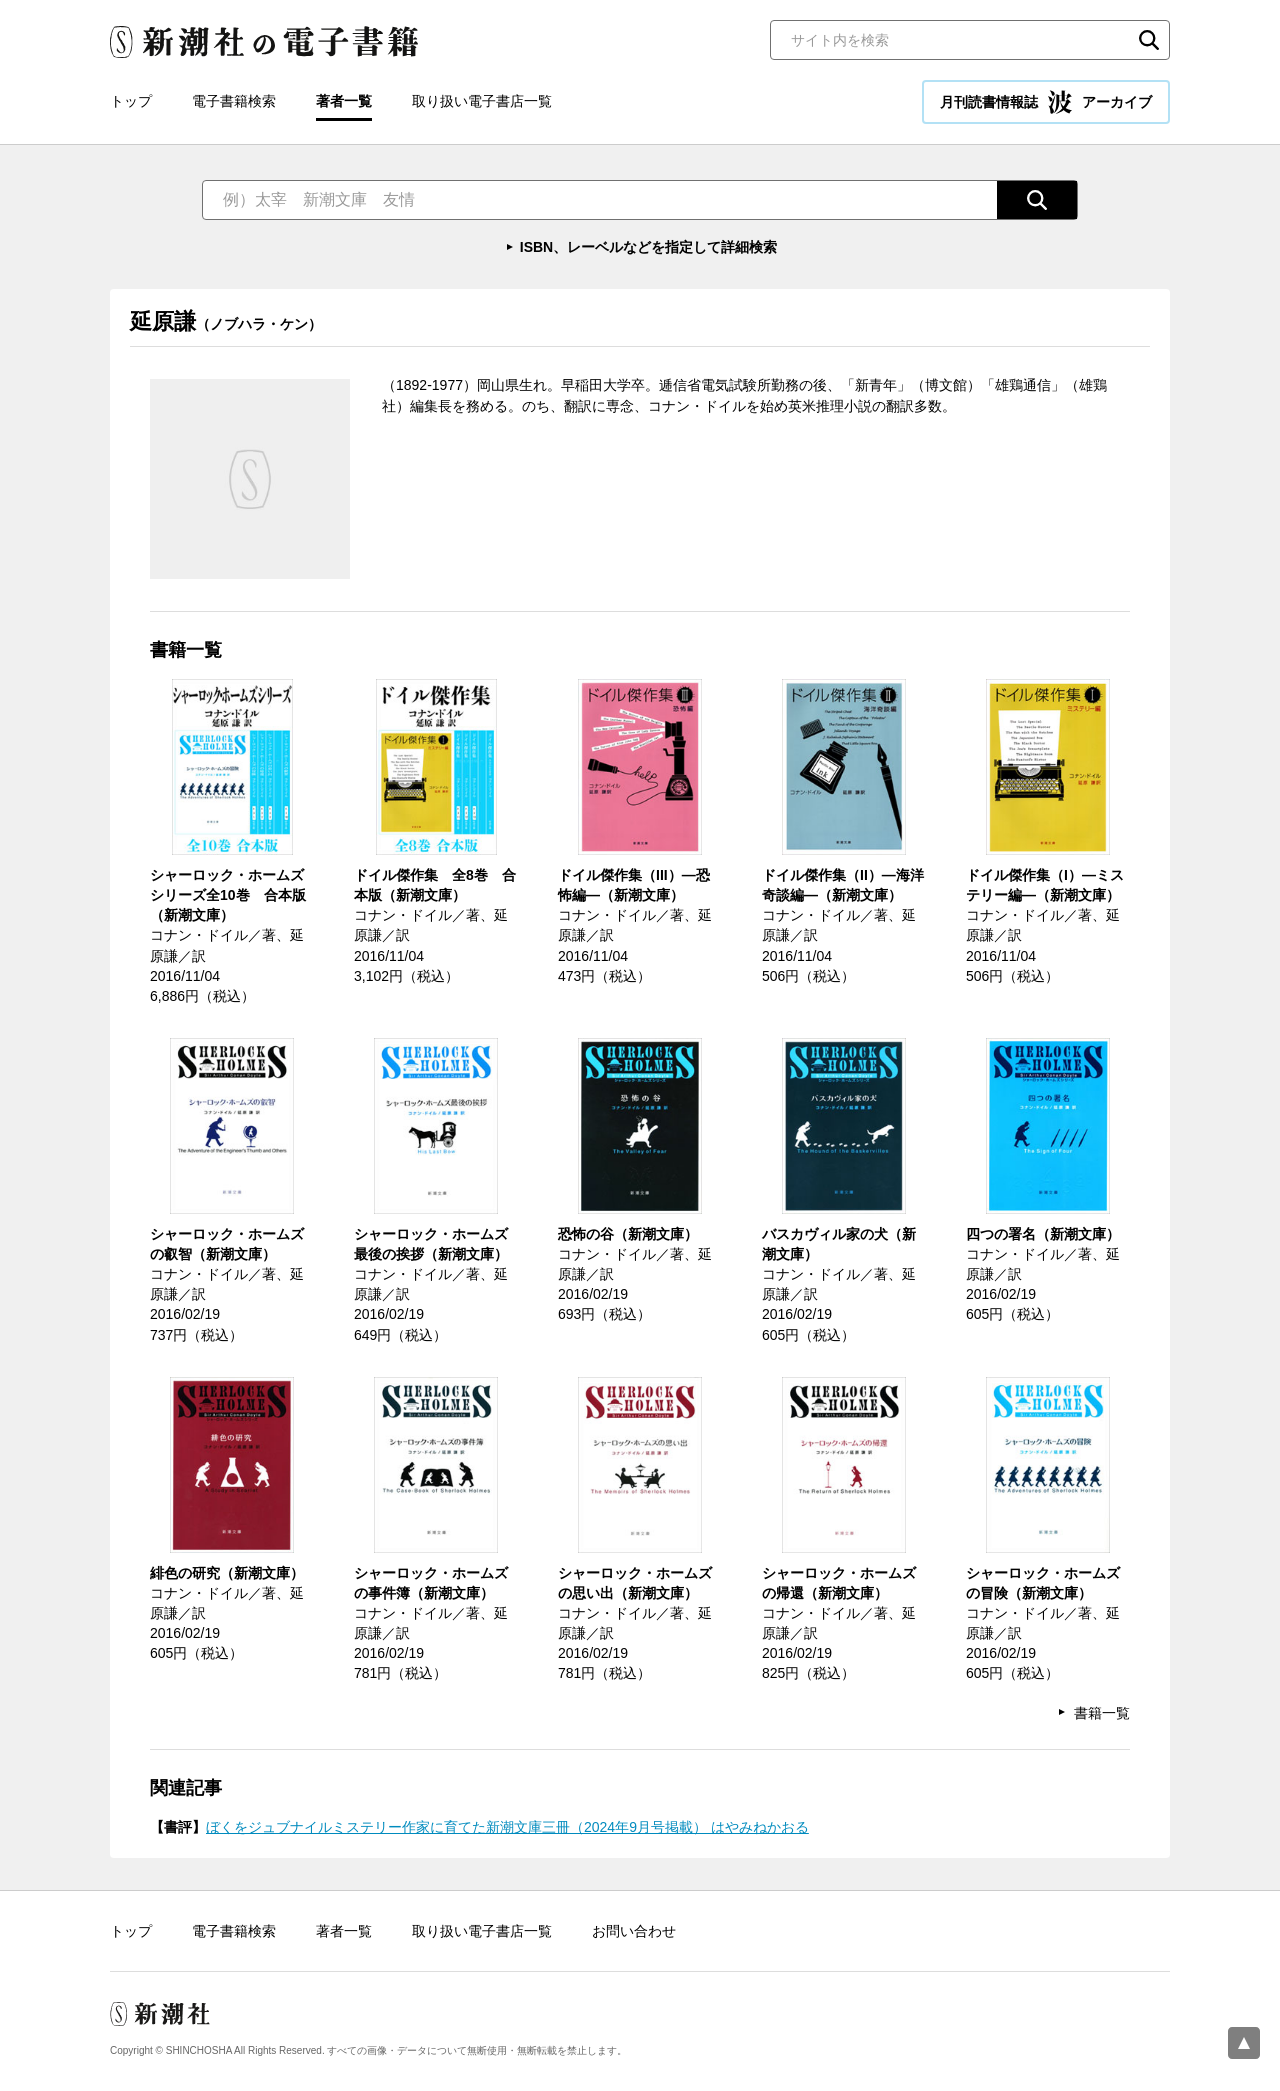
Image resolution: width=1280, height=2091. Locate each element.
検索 (1149, 40)
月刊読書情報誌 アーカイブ (1046, 102)
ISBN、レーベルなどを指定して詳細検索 (648, 247)
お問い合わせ (634, 1931)
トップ (131, 101)
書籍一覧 (1102, 1713)
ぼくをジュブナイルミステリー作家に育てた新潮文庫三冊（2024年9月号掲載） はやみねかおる (507, 1827)
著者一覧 (344, 101)
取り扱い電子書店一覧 (482, 101)
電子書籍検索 (234, 101)
